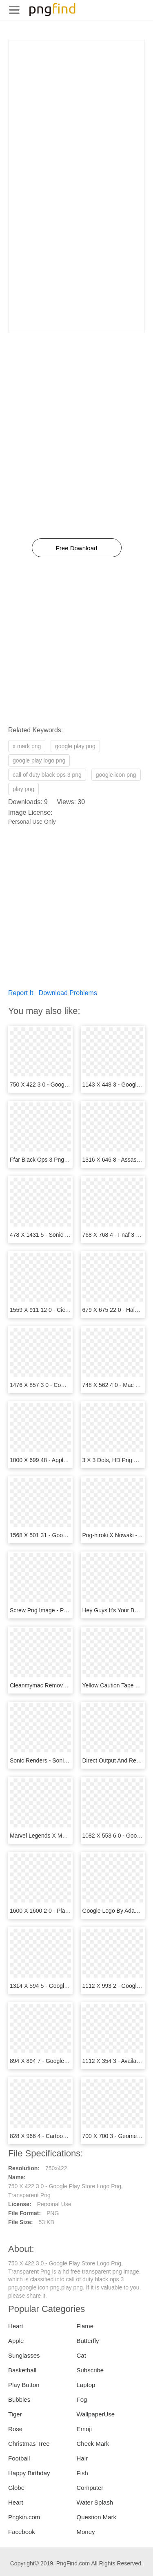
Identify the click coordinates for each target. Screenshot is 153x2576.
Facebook (21, 2531)
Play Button (24, 2384)
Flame (85, 2326)
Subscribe (90, 2370)
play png (23, 789)
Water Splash (95, 2502)
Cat (81, 2355)
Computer (90, 2487)
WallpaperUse (96, 2414)
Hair (82, 2458)
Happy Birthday (29, 2472)
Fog (82, 2399)
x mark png (27, 746)
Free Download (77, 548)
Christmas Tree (29, 2443)
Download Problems (68, 992)
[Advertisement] (76, 116)
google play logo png (39, 760)
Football (19, 2458)
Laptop (86, 2384)
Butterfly (88, 2340)
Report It (20, 992)
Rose (15, 2428)
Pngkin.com (24, 2517)
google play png (75, 746)
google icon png (116, 774)
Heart (15, 2326)
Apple (16, 2340)
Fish (82, 2472)
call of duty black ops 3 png (47, 774)
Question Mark (97, 2517)
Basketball (22, 2370)
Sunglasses (24, 2355)
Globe (16, 2487)
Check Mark (93, 2443)
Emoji (84, 2428)
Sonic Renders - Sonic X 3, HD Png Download (68, 1760)
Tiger (15, 2414)
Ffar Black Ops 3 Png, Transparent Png (59, 1159)
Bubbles (19, 2399)
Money (86, 2531)
